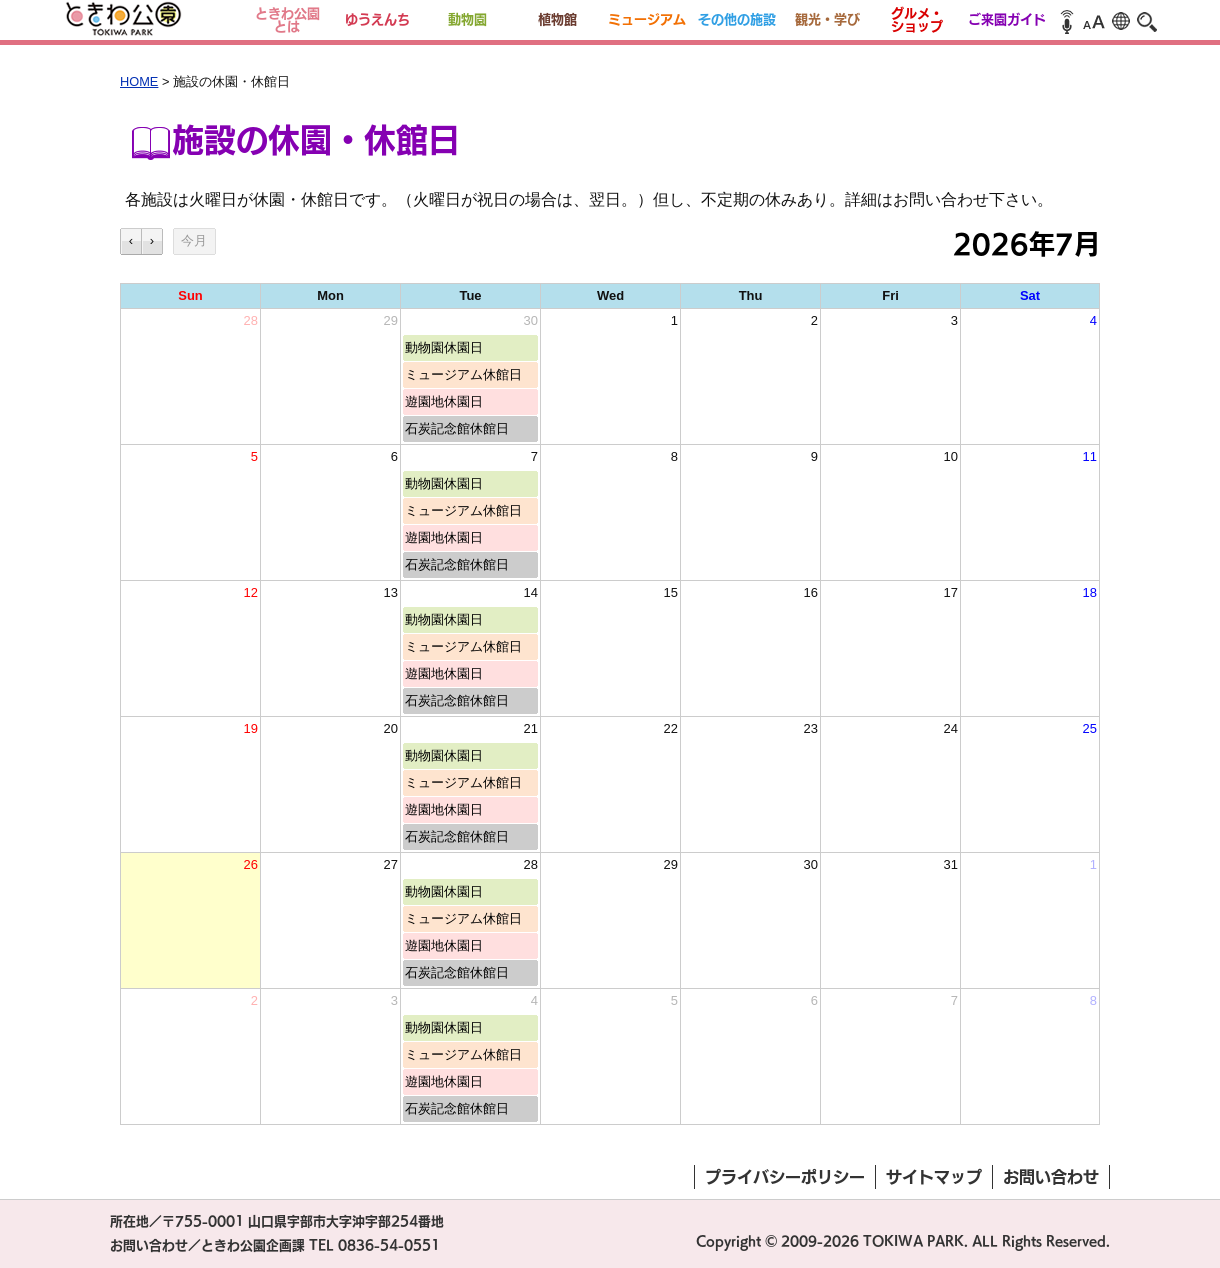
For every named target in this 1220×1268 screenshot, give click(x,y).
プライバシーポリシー (785, 1177)
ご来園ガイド (1007, 19)
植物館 (557, 19)
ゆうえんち (377, 19)
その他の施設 (737, 19)
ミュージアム (647, 19)
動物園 (467, 19)
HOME (139, 81)
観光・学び (827, 19)
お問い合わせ (1051, 1177)
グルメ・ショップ (917, 20)
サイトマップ (934, 1177)
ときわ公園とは (287, 20)
